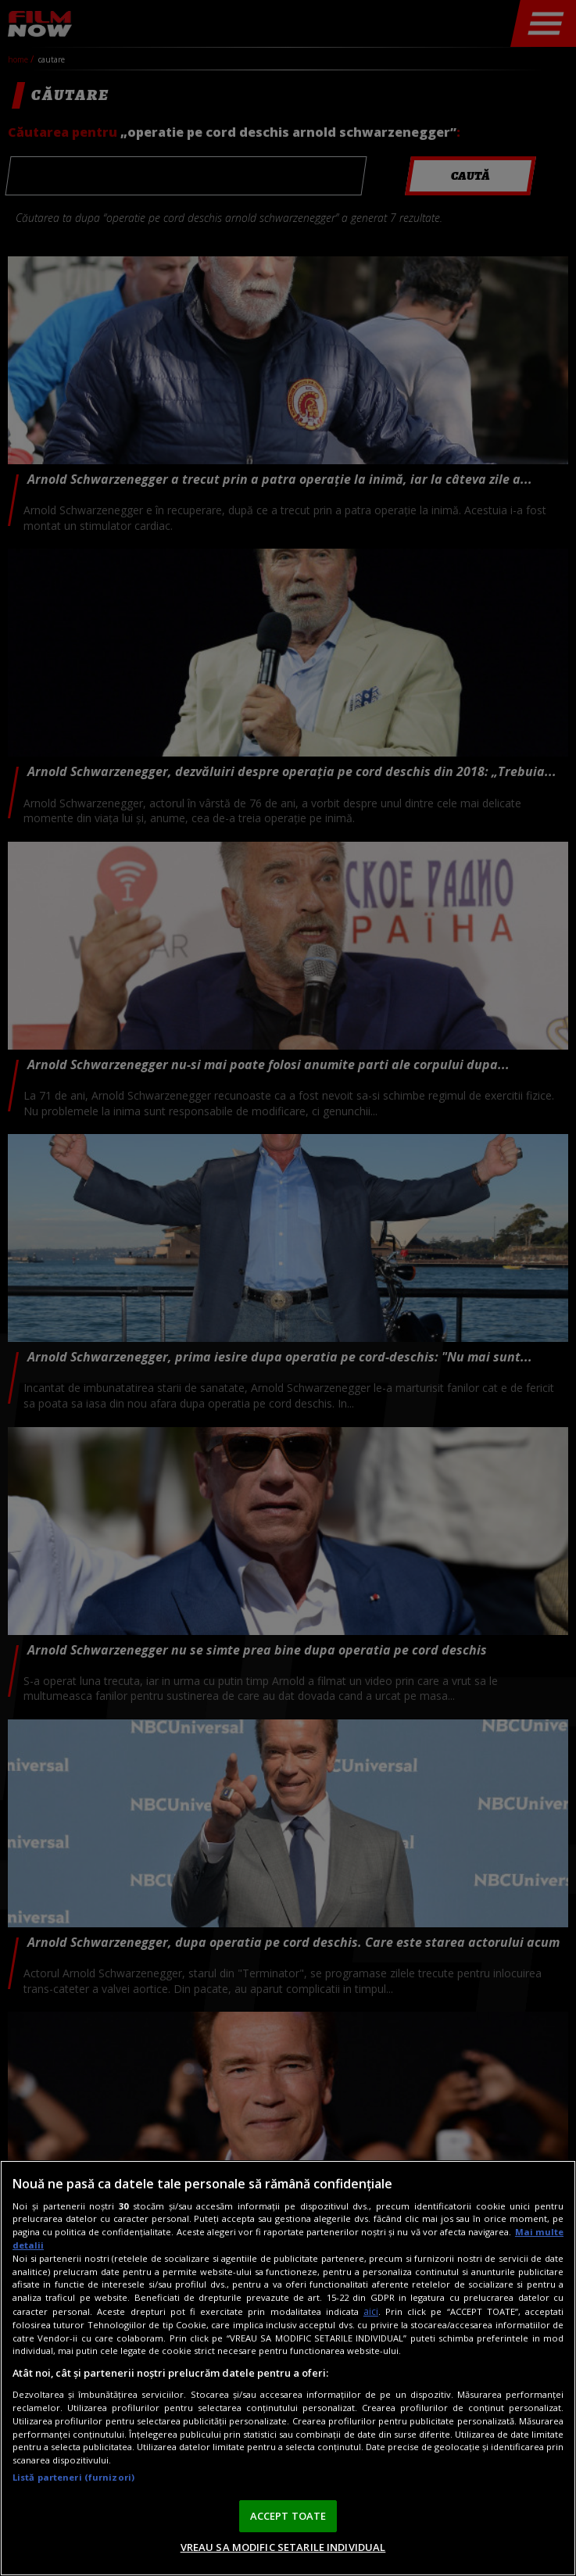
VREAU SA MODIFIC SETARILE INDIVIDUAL (283, 2547)
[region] (288, 2368)
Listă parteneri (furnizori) (73, 2477)
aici (370, 2311)
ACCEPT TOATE (288, 2516)
